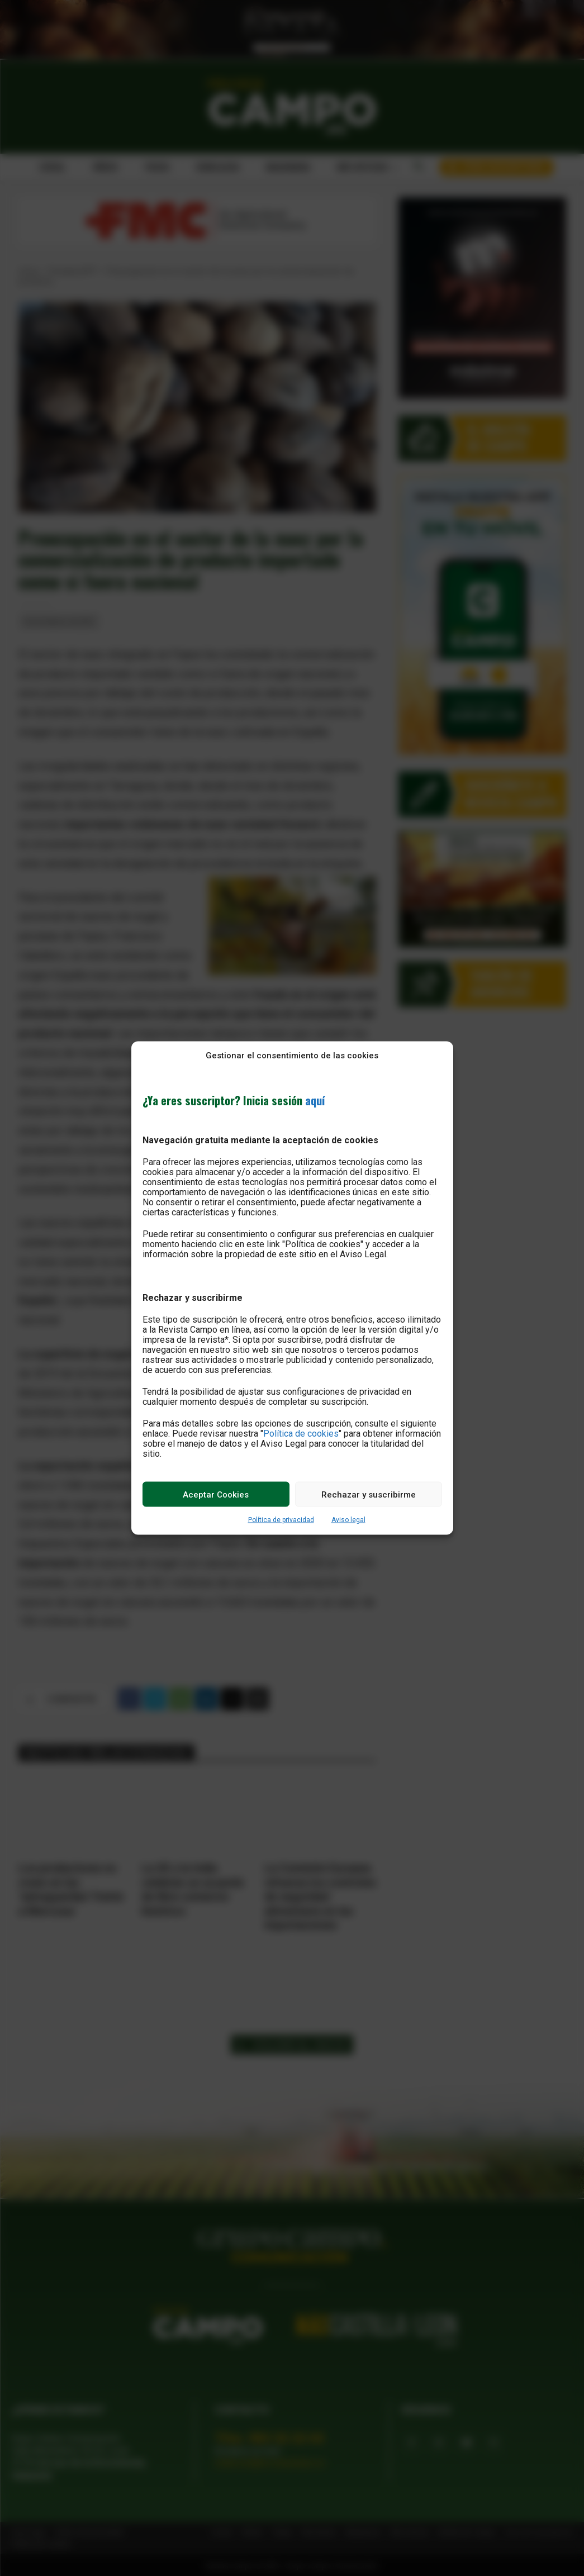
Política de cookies (301, 1433)
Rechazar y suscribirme (368, 1494)
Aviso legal (348, 1520)
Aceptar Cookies (216, 1494)
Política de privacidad (281, 1520)
